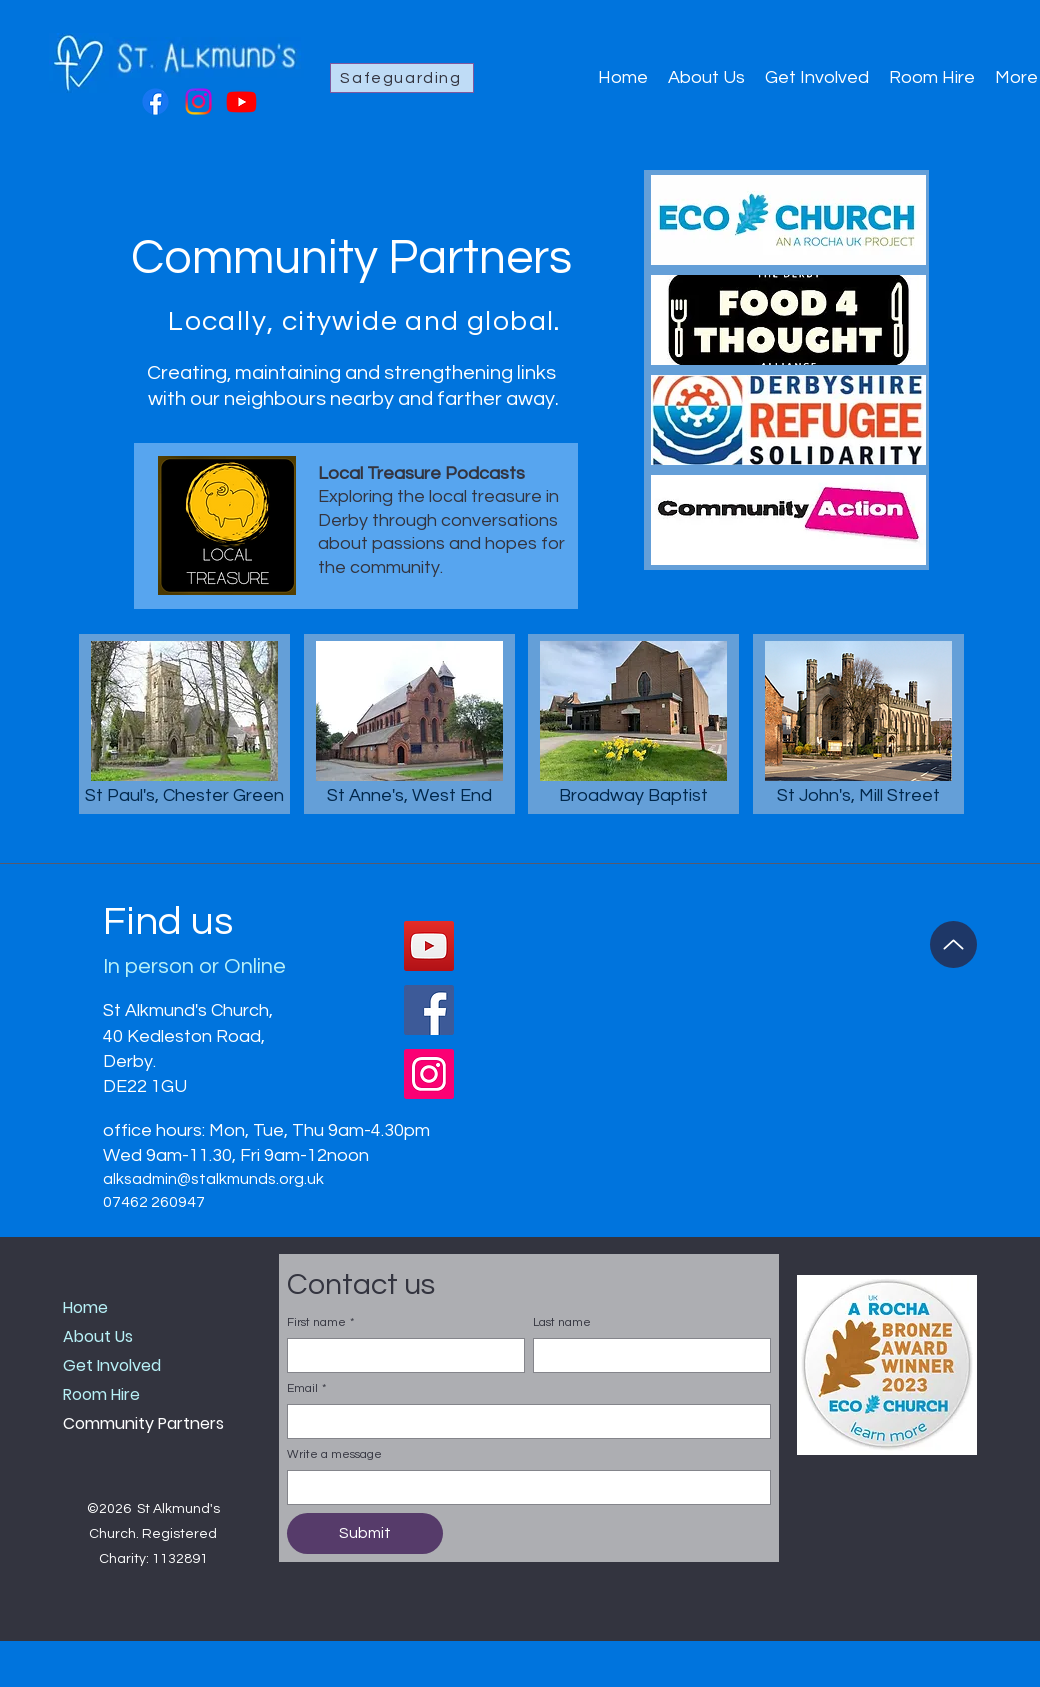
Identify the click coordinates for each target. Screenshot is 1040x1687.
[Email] (523, 1421)
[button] (887, 1365)
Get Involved (112, 1365)
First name (320, 1322)
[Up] (953, 944)
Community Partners (143, 1423)
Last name (562, 1322)
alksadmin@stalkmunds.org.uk (213, 1179)
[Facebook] (155, 101)
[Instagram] (198, 101)
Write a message (334, 1454)
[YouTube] (429, 946)
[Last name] (646, 1355)
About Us (98, 1336)
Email (306, 1388)
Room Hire (101, 1394)
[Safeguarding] (402, 78)
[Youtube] (241, 101)
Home (85, 1307)
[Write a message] (523, 1487)
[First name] (400, 1355)
